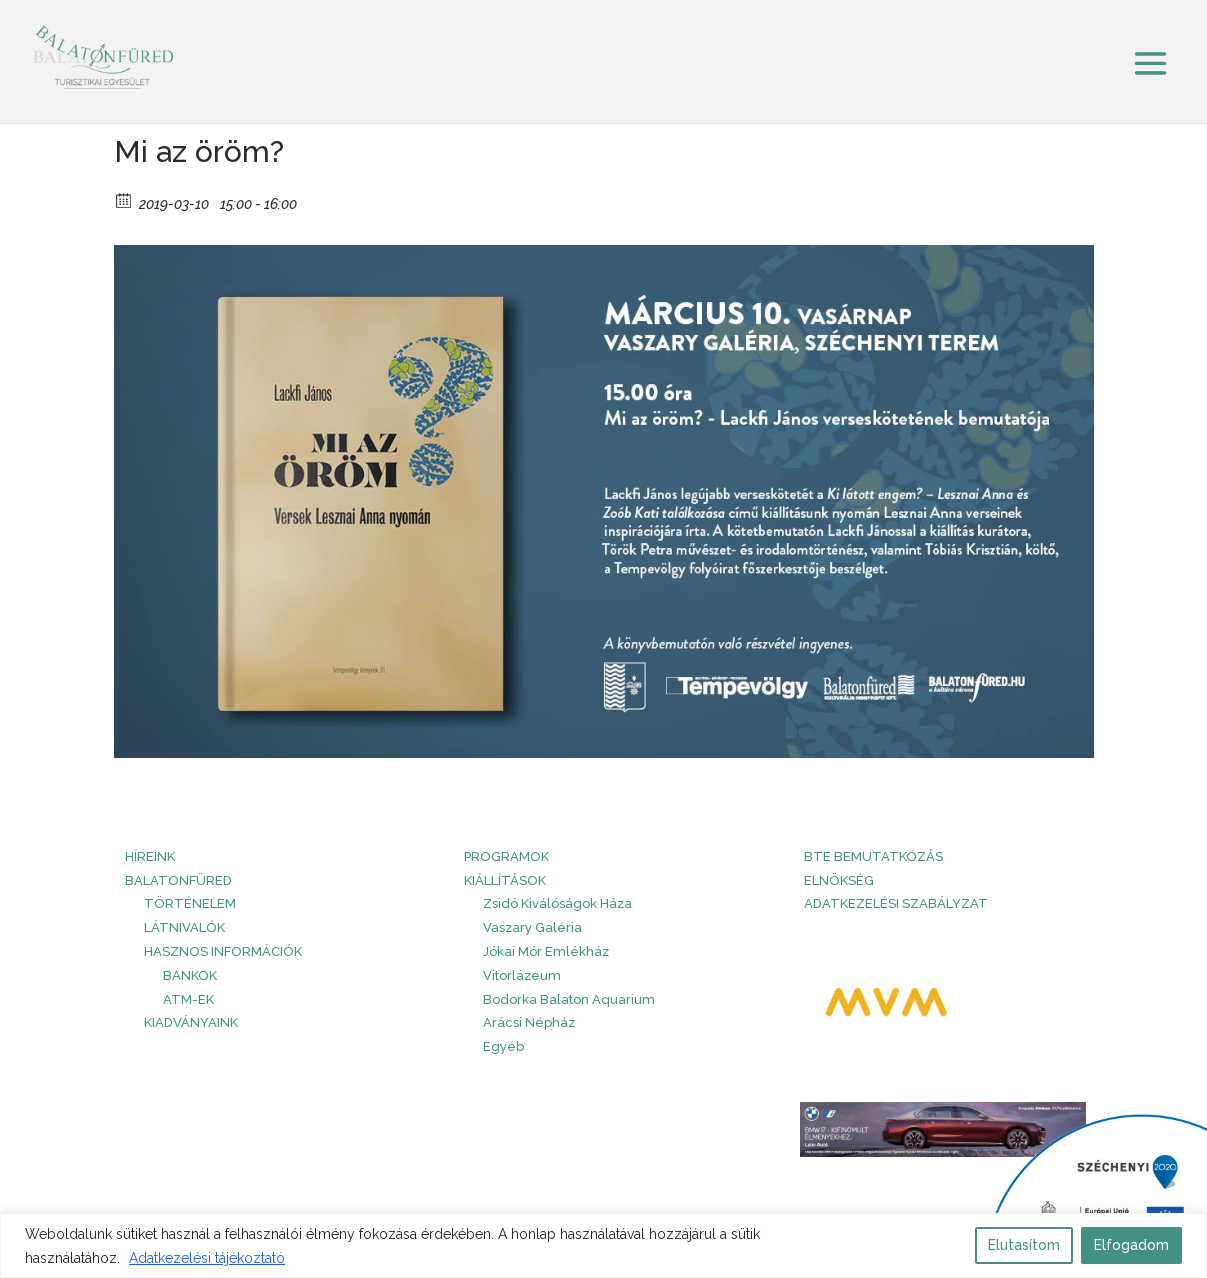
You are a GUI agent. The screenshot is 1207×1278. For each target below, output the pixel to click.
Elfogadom (1131, 1245)
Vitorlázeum (522, 975)
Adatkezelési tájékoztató (207, 1258)
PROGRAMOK (506, 856)
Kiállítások (505, 880)
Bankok (190, 975)
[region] (603, 1245)
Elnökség (839, 880)
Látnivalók (184, 927)
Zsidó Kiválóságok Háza (557, 903)
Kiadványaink (191, 1022)
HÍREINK (150, 856)
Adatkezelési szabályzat (896, 903)
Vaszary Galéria (532, 927)
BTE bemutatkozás (873, 856)
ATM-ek (188, 999)
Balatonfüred (178, 880)
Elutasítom (1024, 1245)
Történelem (190, 903)
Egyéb (503, 1046)
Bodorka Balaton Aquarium (569, 999)
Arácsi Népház (529, 1022)
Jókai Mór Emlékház (546, 951)
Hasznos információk (223, 951)
